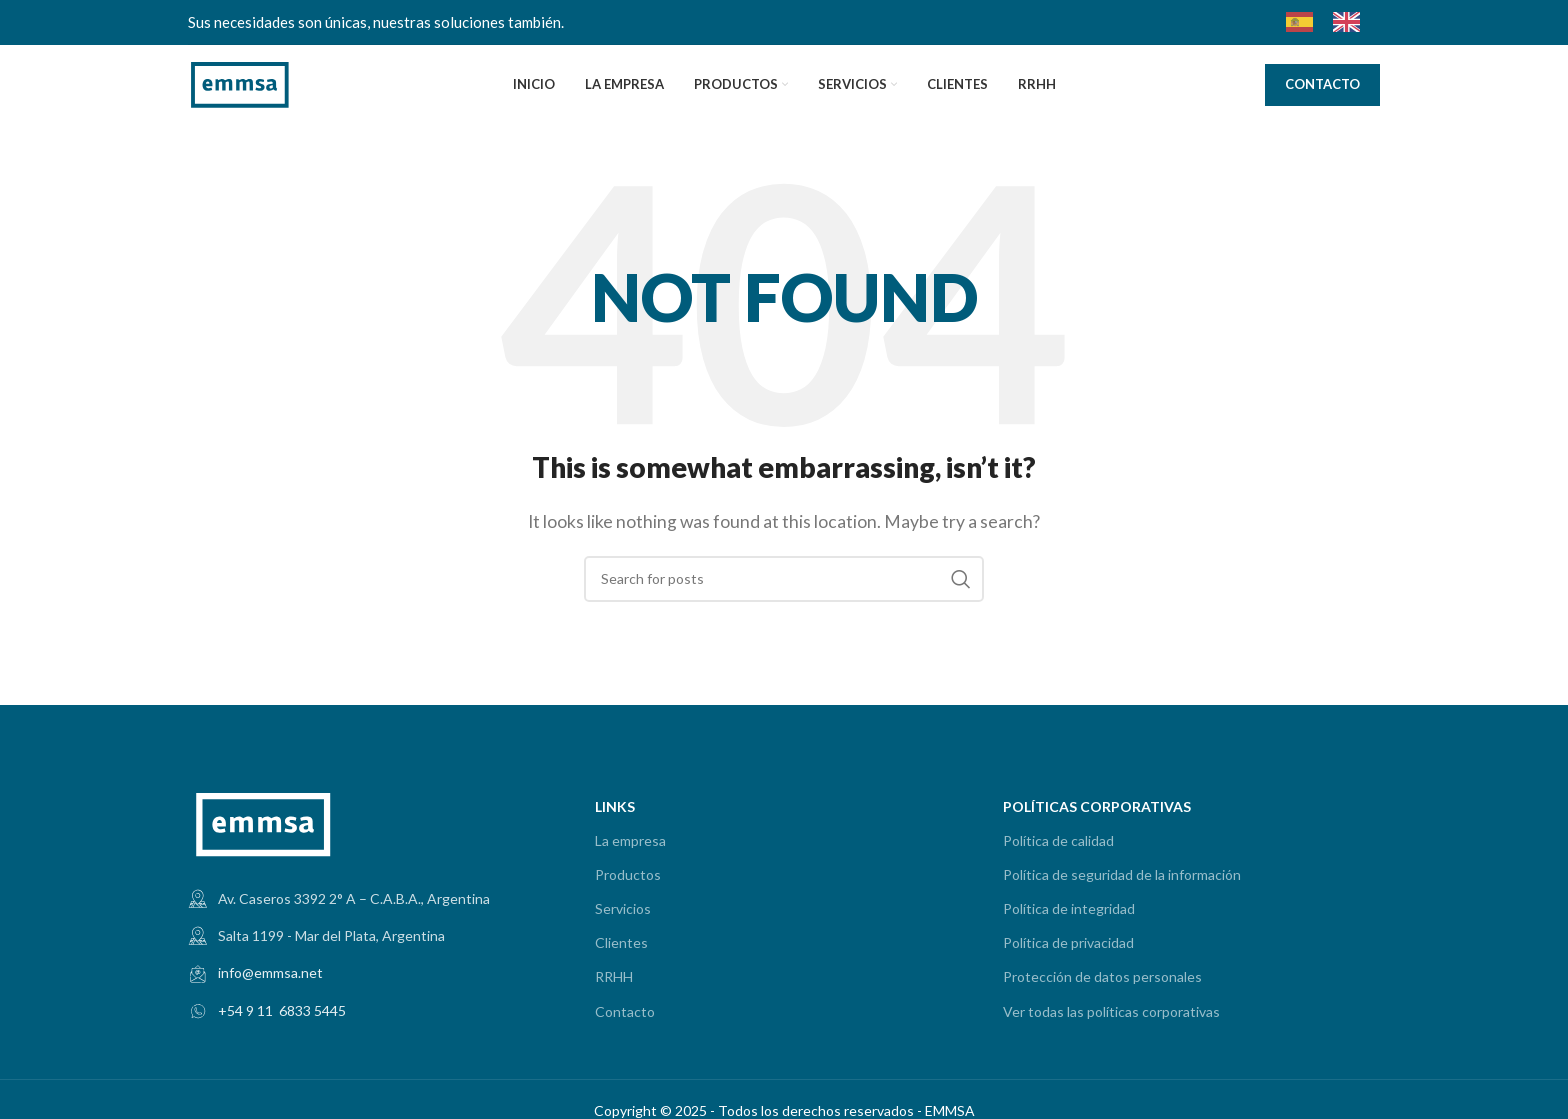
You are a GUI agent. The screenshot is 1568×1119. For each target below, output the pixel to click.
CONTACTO (1322, 84)
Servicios (623, 908)
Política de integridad (1069, 908)
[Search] (784, 579)
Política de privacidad (1068, 942)
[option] (1351, 22)
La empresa (630, 840)
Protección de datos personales (1102, 976)
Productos (628, 874)
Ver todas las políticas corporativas (1111, 1011)
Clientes (621, 942)
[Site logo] (240, 82)
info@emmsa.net (270, 972)
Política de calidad (1058, 840)
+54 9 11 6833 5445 (282, 1010)
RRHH (614, 976)
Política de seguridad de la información (1122, 874)
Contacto (625, 1011)
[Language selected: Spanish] (1333, 22)
